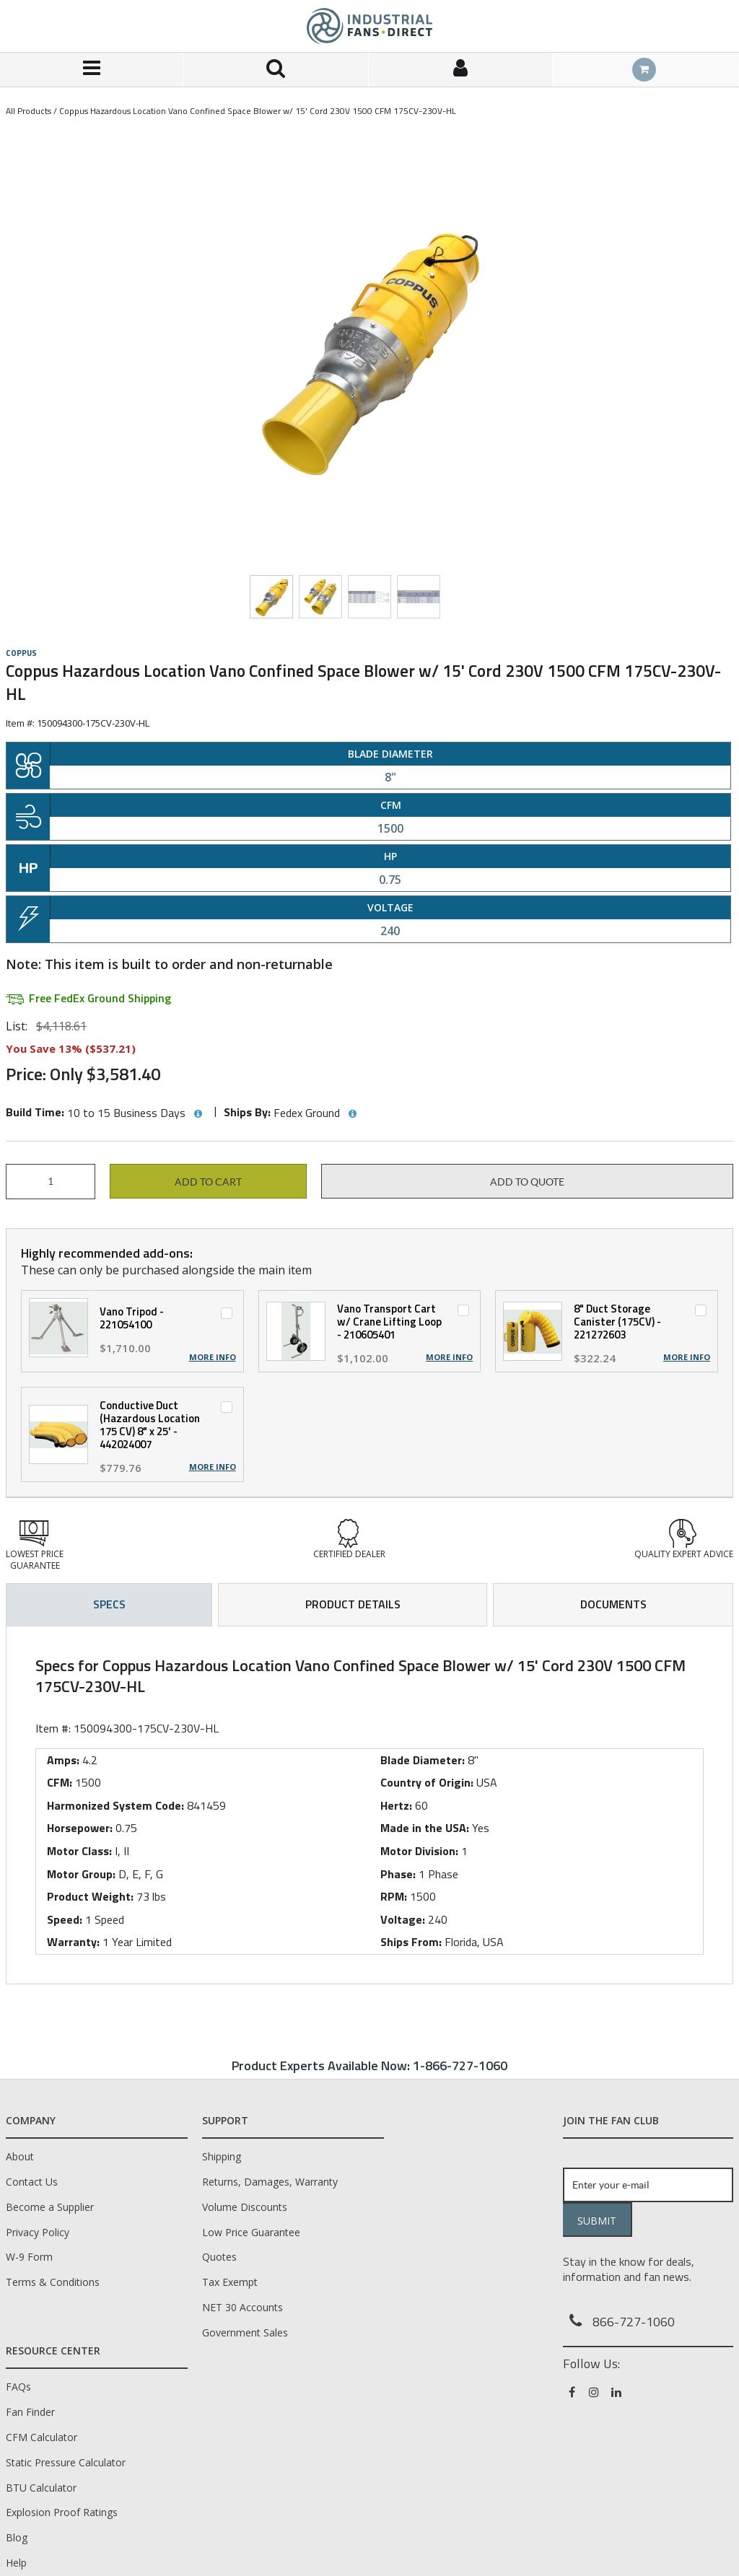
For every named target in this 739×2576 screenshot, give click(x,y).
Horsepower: (80, 1827)
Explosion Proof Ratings (62, 2512)
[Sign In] (461, 70)
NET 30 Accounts (242, 2307)
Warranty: (73, 1941)
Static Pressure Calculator (66, 2462)
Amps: (63, 1760)
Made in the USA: (424, 1827)
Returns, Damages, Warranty (270, 2182)
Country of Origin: (426, 1782)
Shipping (221, 2156)
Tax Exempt (230, 2282)
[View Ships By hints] (352, 1114)
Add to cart (208, 1182)
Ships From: (411, 1941)
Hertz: (396, 1805)
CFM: (59, 1782)
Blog (16, 2537)
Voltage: (402, 1919)
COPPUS (21, 653)
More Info (212, 1357)
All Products (28, 111)
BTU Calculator (41, 2487)
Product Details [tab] (353, 1604)
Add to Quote (527, 1182)
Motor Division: (419, 1850)
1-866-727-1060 (460, 2065)
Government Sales (245, 2332)
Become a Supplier (50, 2207)
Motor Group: (81, 1874)
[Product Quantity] (50, 1181)
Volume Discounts (244, 2207)
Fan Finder (30, 2412)
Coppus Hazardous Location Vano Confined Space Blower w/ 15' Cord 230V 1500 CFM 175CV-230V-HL (257, 111)
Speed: (64, 1919)
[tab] (369, 1805)
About (20, 2156)
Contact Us (32, 2182)
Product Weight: (90, 1896)
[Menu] (92, 70)
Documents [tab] (613, 1604)
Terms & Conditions (53, 2282)
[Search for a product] (276, 70)
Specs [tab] (109, 1604)
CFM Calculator (41, 2437)
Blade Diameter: (422, 1760)
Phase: (398, 1874)
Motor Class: (79, 1850)
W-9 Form (29, 2257)
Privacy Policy (37, 2232)
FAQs (18, 2386)
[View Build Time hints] (197, 1114)
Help (16, 2563)
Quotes (219, 2257)
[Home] (369, 26)
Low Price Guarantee (251, 2232)
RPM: (393, 1896)
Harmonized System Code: (115, 1805)
